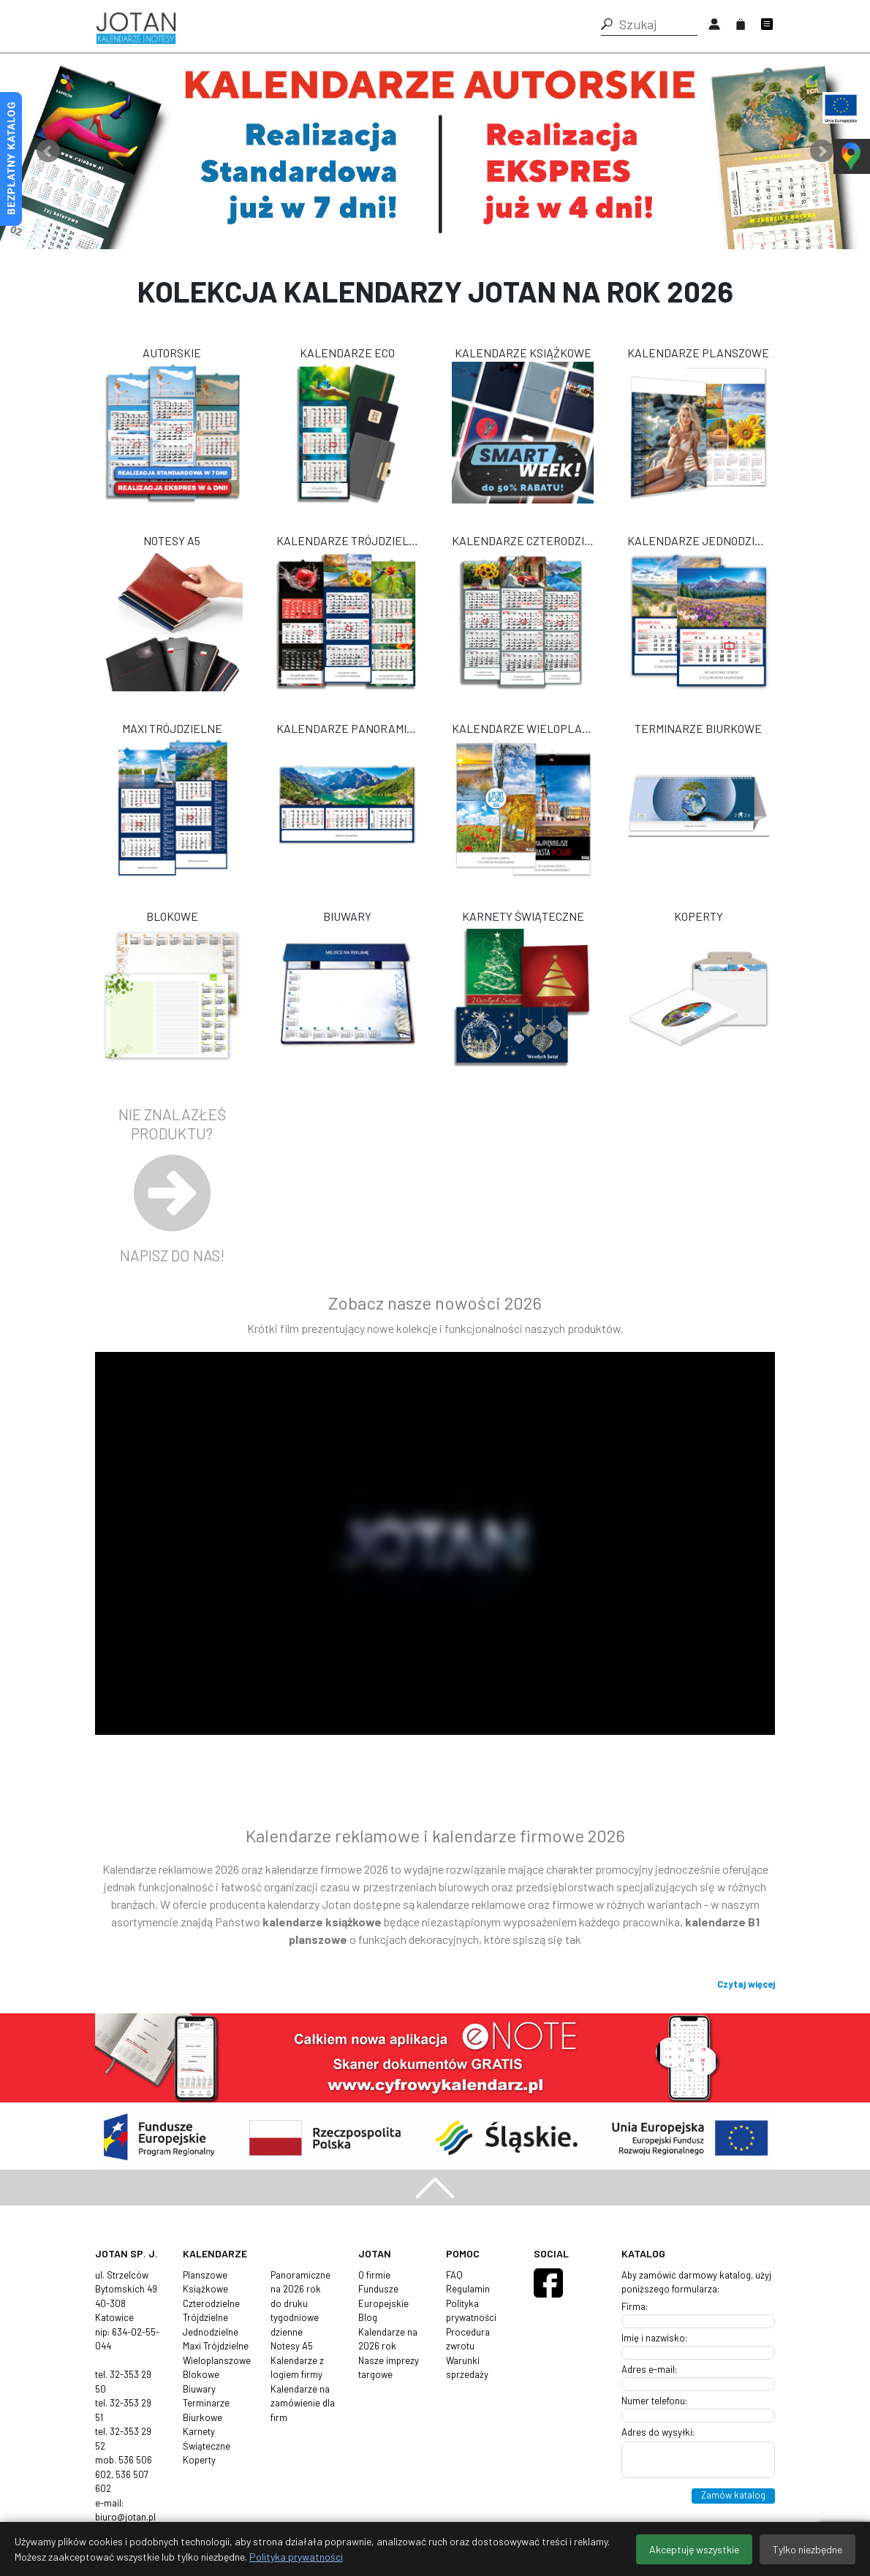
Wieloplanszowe (217, 2360)
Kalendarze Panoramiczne (347, 728)
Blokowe (172, 916)
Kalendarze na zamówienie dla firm (303, 2403)
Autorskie (172, 353)
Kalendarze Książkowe (523, 353)
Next (821, 151)
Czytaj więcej (746, 1984)
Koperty (698, 916)
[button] (607, 24)
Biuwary (347, 916)
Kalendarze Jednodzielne (698, 540)
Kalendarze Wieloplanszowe (523, 728)
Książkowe (205, 2289)
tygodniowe (295, 2317)
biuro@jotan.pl (125, 2517)
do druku (289, 2303)
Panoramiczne (300, 2275)
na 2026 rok (296, 2289)
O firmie (374, 2275)
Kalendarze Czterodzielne (523, 540)
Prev (48, 151)
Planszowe (205, 2275)
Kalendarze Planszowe (698, 353)
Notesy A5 (171, 540)
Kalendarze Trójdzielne (347, 540)
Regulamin (468, 2289)
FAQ (454, 2275)
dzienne (287, 2332)
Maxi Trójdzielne (172, 728)
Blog (367, 2317)
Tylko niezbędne (807, 2549)
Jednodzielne (210, 2332)
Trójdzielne (205, 2317)
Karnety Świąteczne (523, 916)
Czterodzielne (211, 2303)
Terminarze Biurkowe (698, 728)
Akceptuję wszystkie (694, 2549)
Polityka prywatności (296, 2556)
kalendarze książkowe (322, 1922)
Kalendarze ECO (347, 353)
